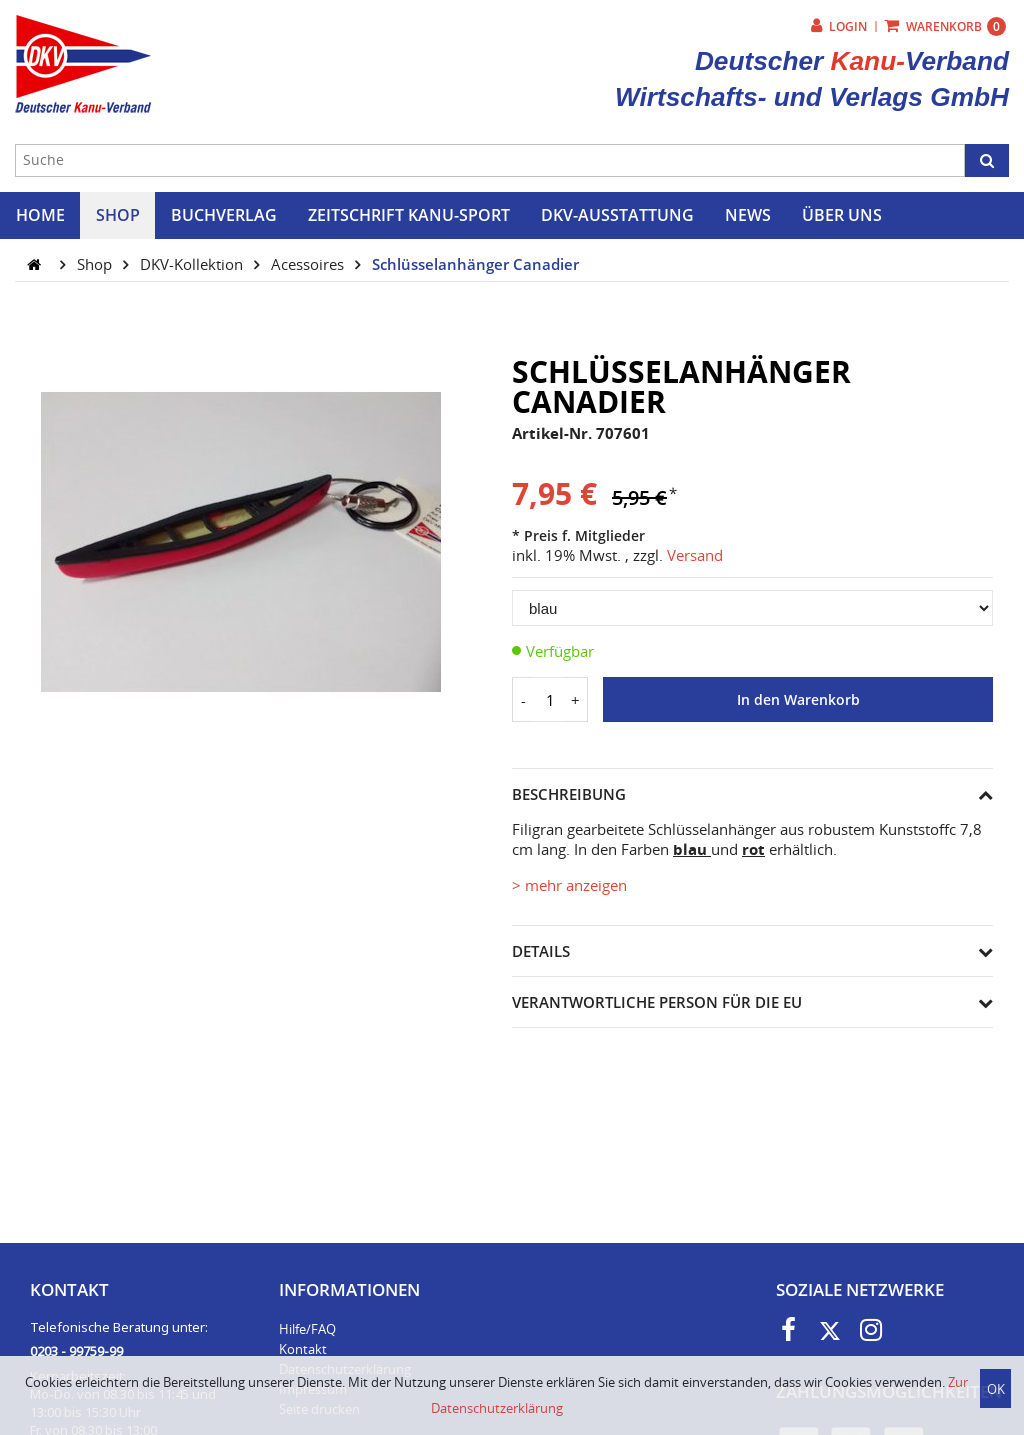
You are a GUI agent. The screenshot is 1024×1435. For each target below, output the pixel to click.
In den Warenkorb (798, 700)
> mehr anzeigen (569, 885)
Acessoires (309, 264)
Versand (695, 555)
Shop (96, 264)
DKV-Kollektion (193, 264)
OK (996, 1389)
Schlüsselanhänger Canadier (475, 264)
